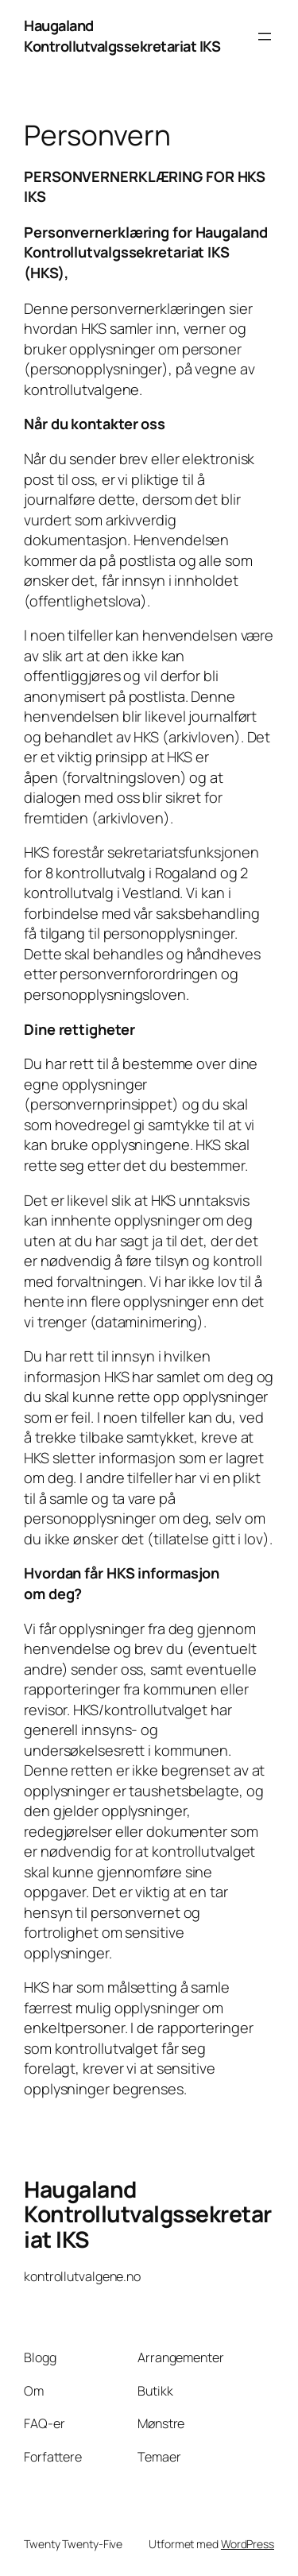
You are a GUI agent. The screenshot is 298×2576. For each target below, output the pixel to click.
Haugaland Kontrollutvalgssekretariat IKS (122, 36)
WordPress (247, 2543)
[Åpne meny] (264, 36)
